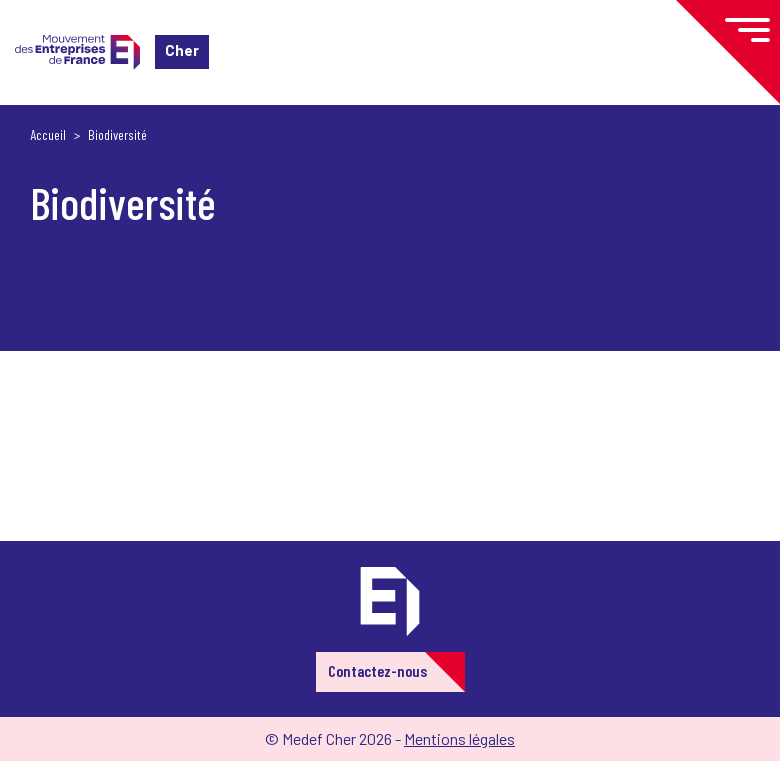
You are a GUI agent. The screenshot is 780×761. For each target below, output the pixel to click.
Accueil (48, 134)
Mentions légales (459, 738)
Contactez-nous (377, 670)
